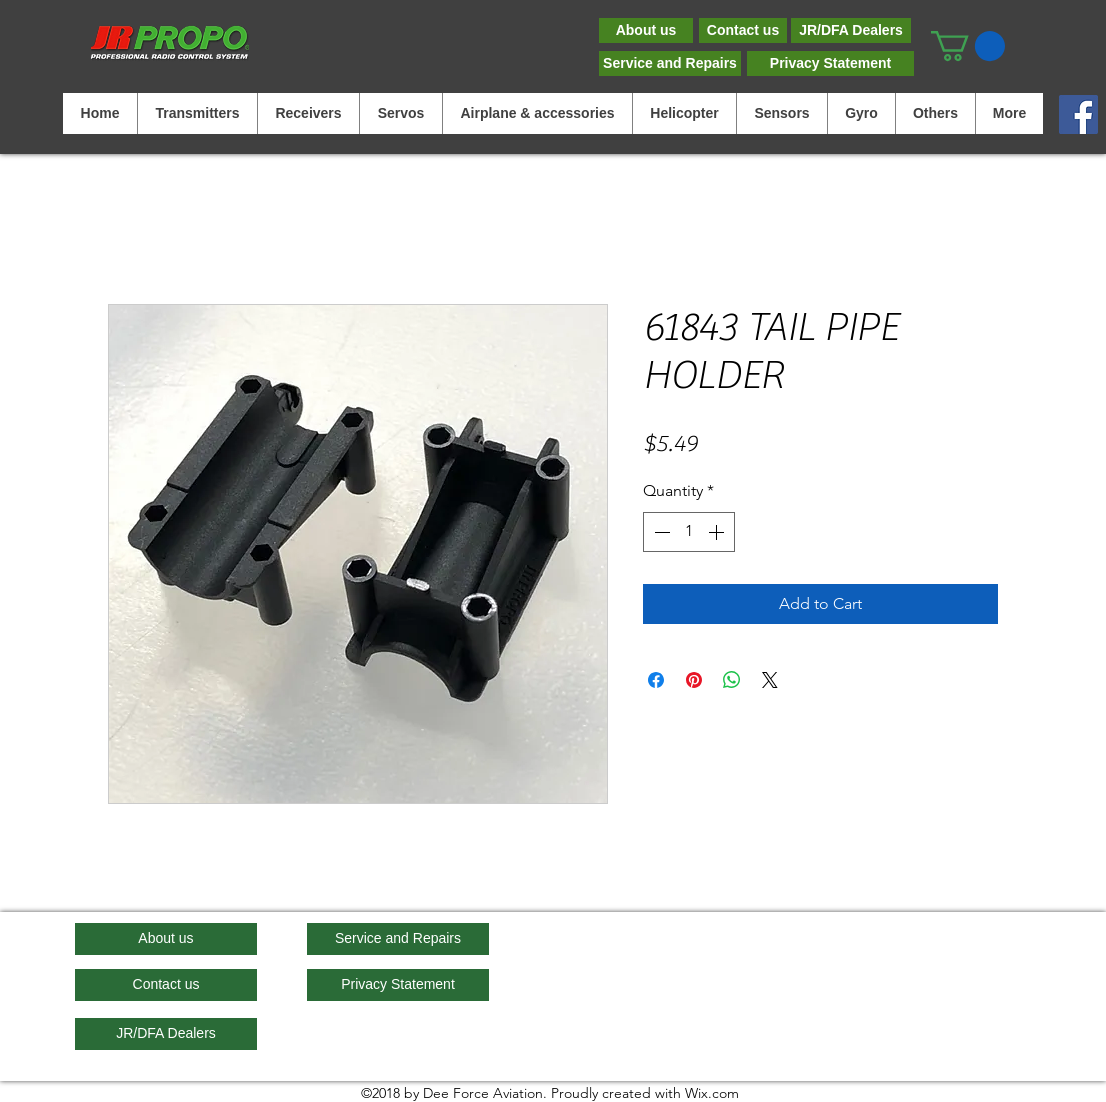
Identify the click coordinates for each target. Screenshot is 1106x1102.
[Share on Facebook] (656, 680)
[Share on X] (770, 680)
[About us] (646, 30)
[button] (968, 46)
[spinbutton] (689, 532)
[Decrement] (660, 532)
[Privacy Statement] (830, 63)
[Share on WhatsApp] (732, 680)
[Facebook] (1078, 114)
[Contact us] (743, 30)
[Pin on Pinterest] (694, 680)
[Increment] (718, 532)
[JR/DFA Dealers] (851, 30)
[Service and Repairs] (670, 63)
